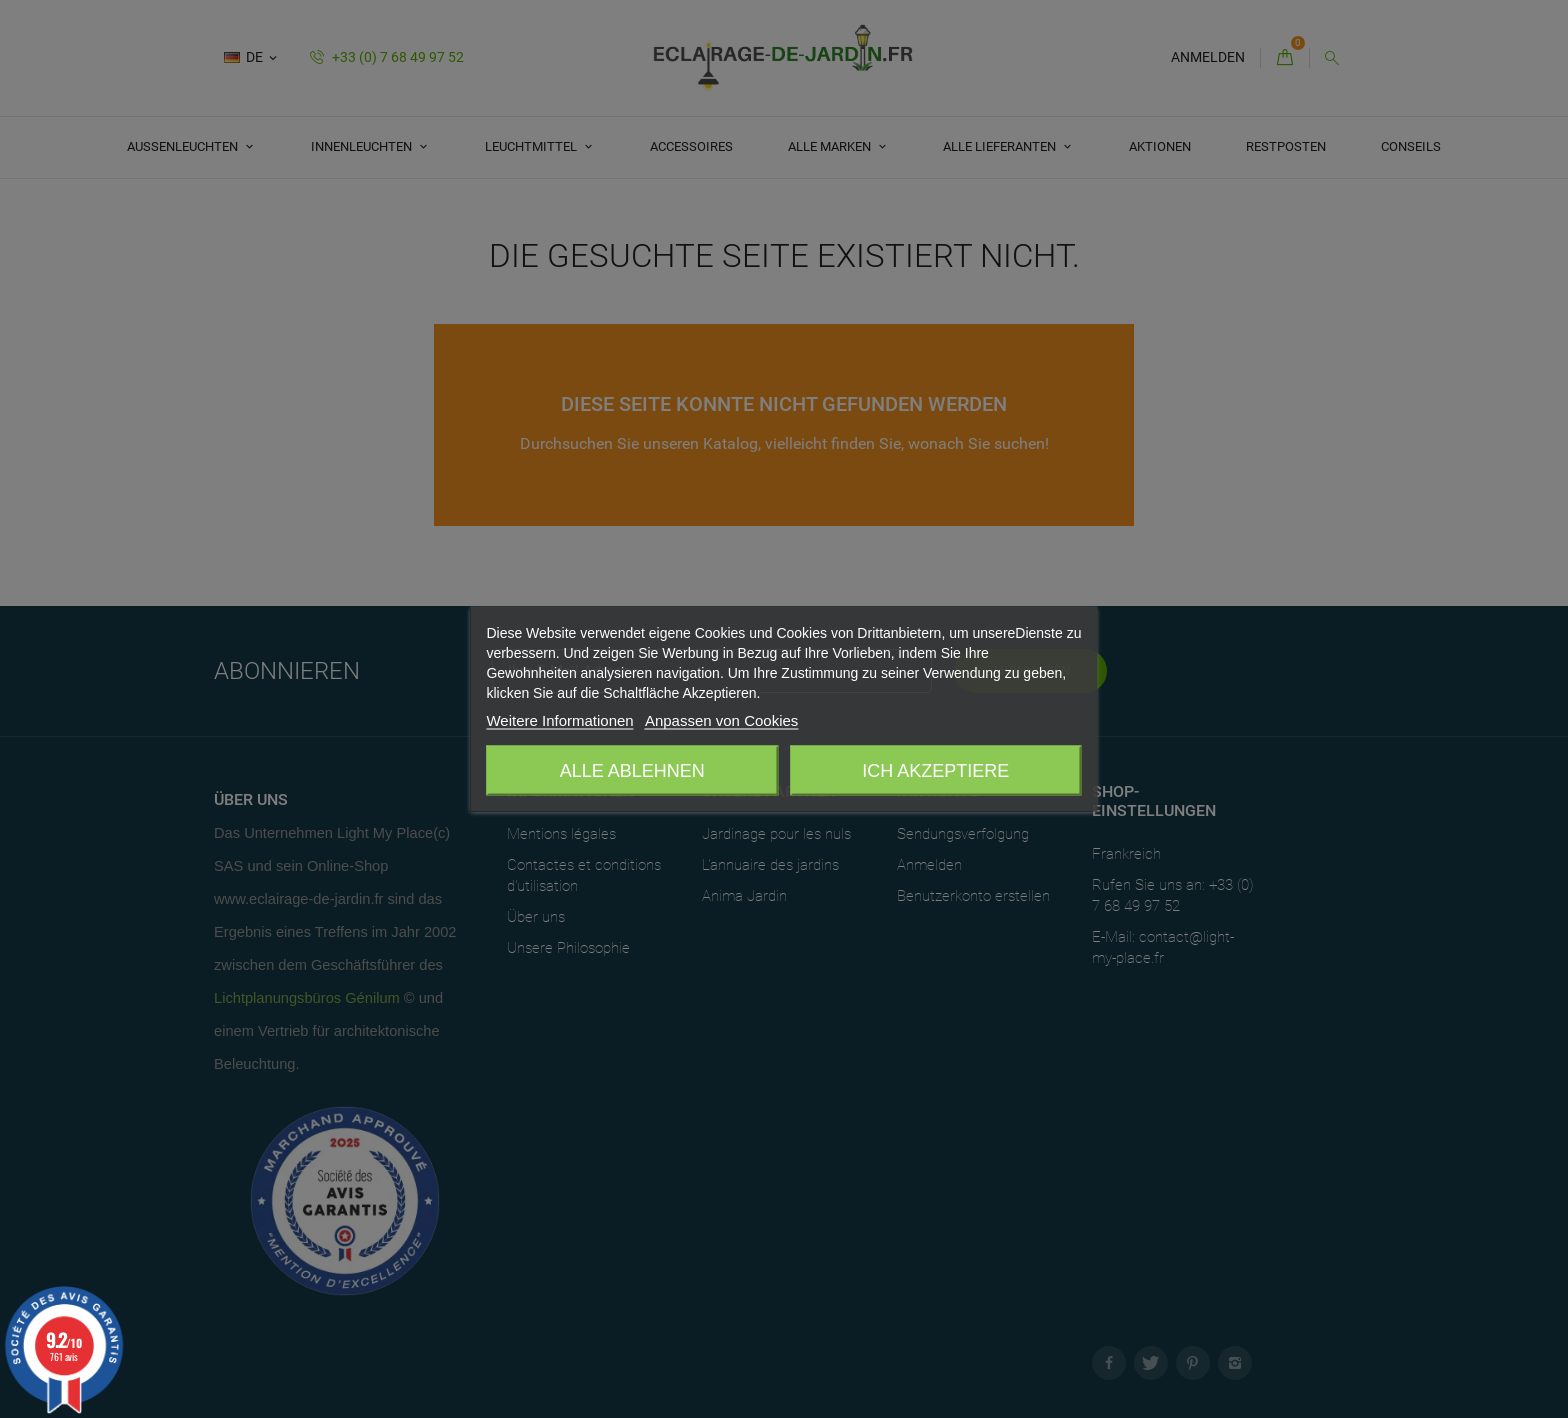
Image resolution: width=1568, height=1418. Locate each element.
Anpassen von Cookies (721, 720)
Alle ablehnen (632, 771)
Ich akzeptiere (935, 771)
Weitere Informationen (559, 720)
